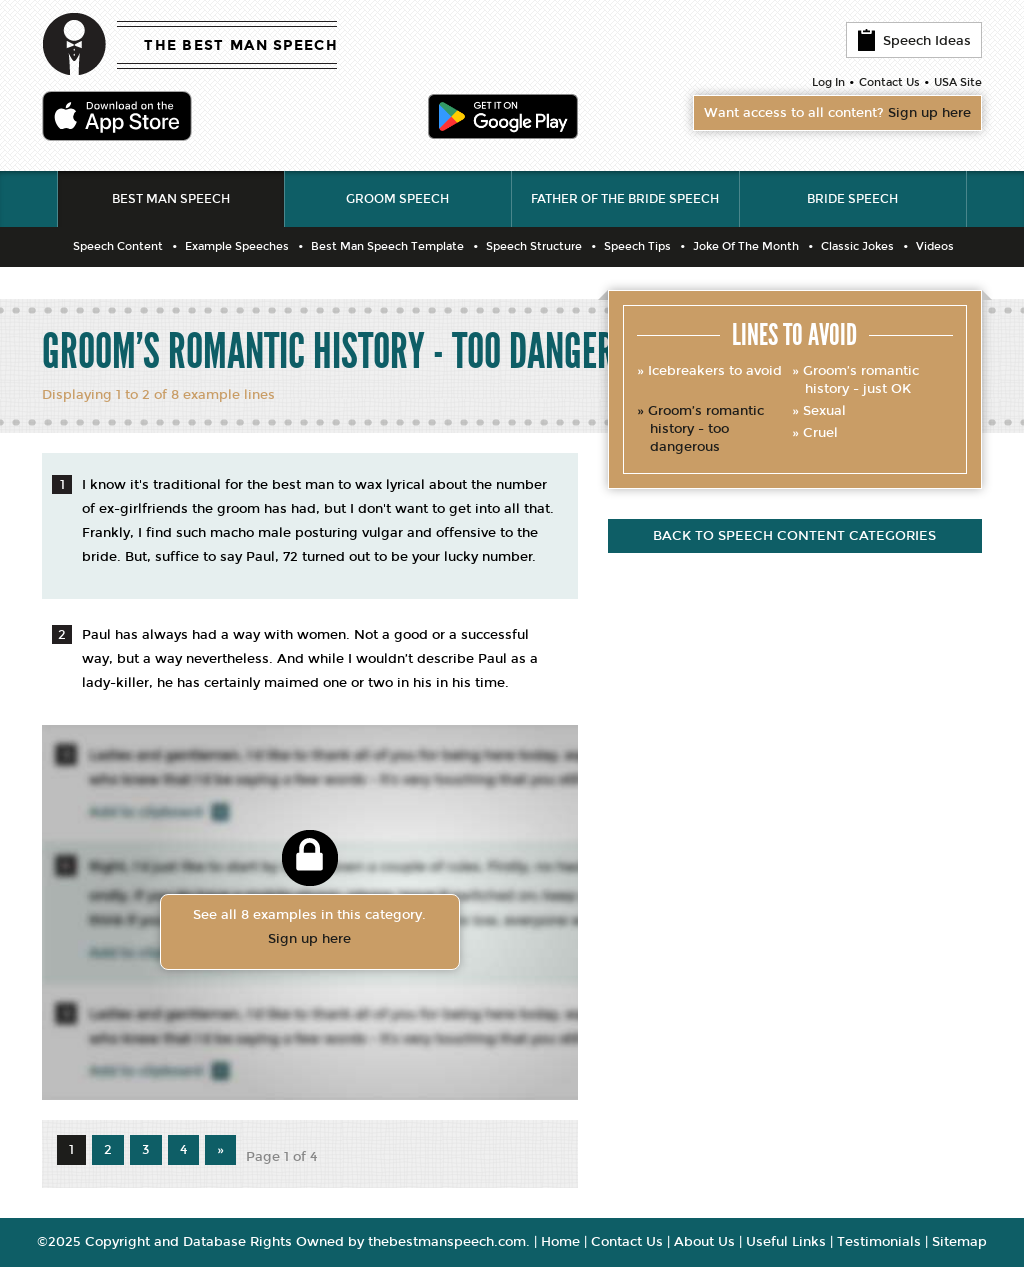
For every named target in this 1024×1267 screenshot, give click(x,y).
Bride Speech (852, 199)
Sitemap (959, 1242)
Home (560, 1242)
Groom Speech (397, 199)
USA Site (958, 82)
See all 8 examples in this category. (310, 929)
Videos (935, 246)
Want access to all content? (837, 113)
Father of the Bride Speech (625, 199)
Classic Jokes (857, 246)
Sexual (824, 411)
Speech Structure (534, 246)
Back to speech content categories (794, 536)
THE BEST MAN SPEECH (241, 45)
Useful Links (786, 1242)
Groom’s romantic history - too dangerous (706, 429)
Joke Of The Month (746, 246)
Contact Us (889, 82)
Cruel (820, 433)
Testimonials (879, 1242)
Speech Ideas (914, 40)
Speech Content (118, 246)
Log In (828, 82)
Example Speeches (237, 246)
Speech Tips (637, 246)
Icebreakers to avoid (715, 371)
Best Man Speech (171, 199)
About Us (704, 1242)
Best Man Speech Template (387, 246)
